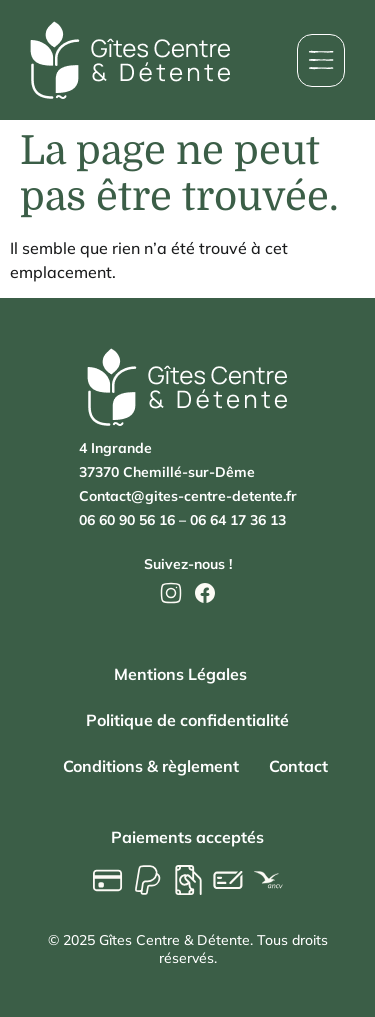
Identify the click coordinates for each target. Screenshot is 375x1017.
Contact (298, 766)
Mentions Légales (180, 674)
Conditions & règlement (151, 766)
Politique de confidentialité (187, 720)
